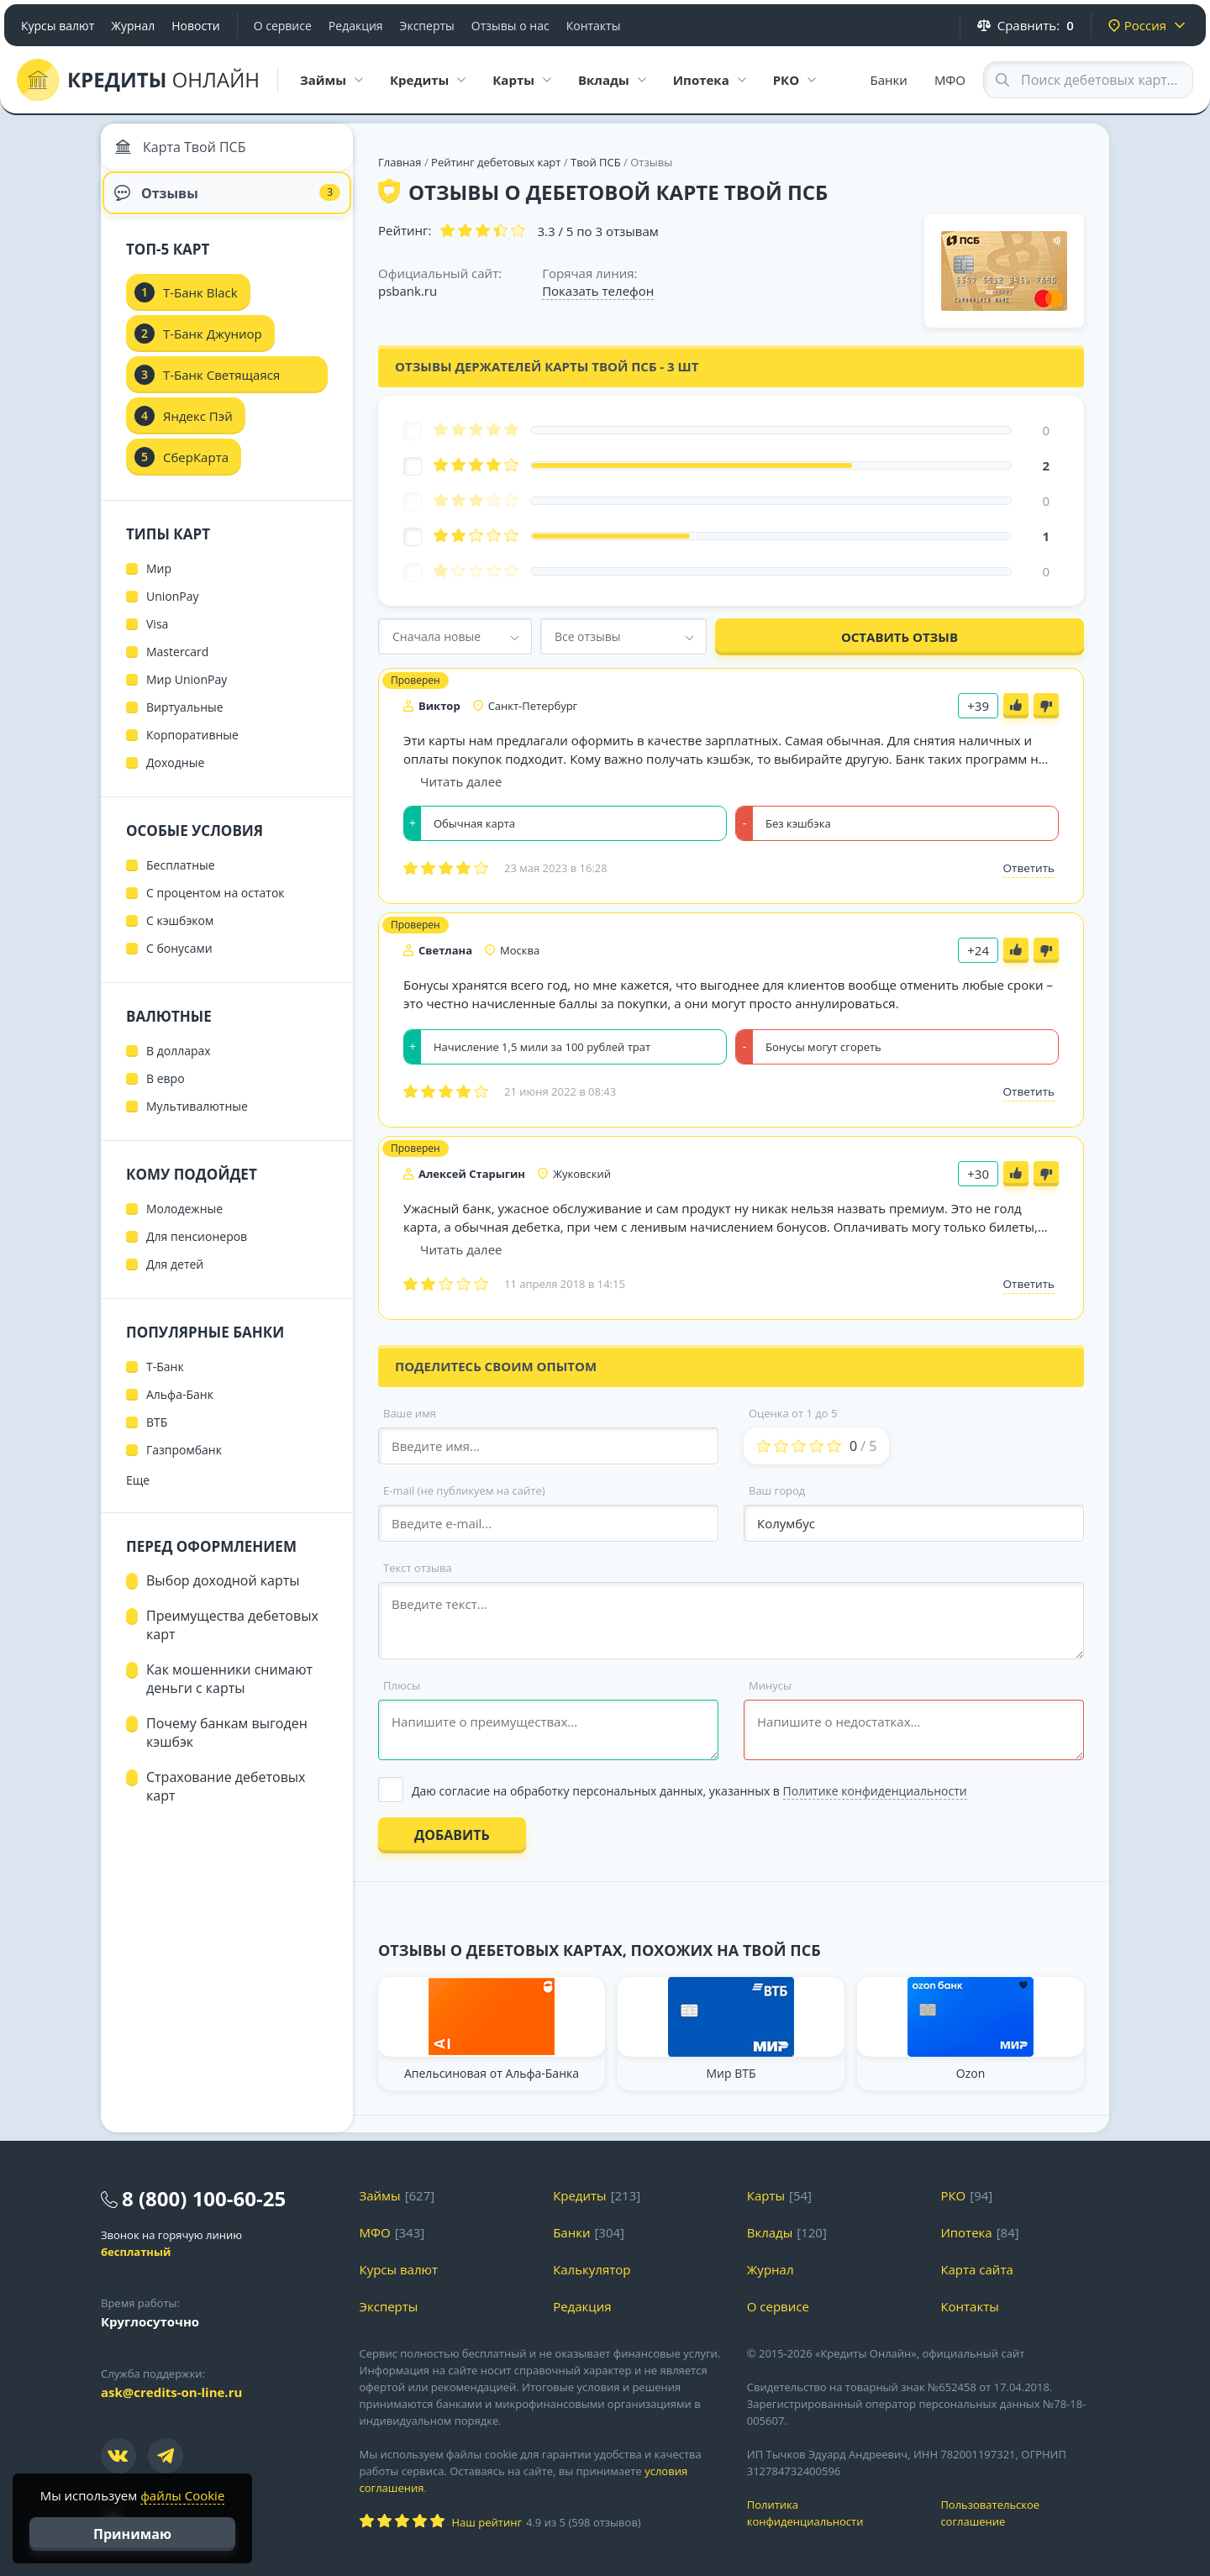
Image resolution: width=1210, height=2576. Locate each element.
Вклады (770, 2232)
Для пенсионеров (196, 1250)
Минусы (770, 1685)
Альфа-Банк (179, 1408)
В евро (165, 1092)
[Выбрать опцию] (730, 1791)
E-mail (464, 1490)
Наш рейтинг (487, 2522)
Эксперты (427, 26)
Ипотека (966, 2232)
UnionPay (172, 610)
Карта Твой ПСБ (184, 151)
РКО (952, 2195)
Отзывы (227, 201)
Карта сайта (976, 2269)
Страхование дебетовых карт (226, 1799)
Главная (400, 162)
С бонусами (179, 962)
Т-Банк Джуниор (212, 347)
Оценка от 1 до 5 (793, 1413)
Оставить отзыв (899, 636)
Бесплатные (180, 878)
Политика (831, 2513)
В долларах (178, 1064)
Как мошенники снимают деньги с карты (229, 1692)
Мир (158, 582)
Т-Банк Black (200, 305)
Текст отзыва (417, 1567)
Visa (157, 637)
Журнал (133, 26)
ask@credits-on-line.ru (171, 2392)
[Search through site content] (1088, 79)
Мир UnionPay (186, 693)
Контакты (593, 26)
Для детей (174, 1277)
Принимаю (132, 2534)
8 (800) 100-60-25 (204, 2198)
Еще (138, 1493)
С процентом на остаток (215, 906)
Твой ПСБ (596, 162)
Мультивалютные (197, 1120)
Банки (889, 79)
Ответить (1029, 867)
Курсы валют (57, 26)
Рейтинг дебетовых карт (497, 162)
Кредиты (580, 2195)
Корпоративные (192, 748)
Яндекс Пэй (198, 429)
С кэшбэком (179, 934)
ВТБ (156, 1435)
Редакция (356, 26)
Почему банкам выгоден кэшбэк (227, 1745)
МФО (949, 79)
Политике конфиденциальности (875, 1791)
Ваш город (777, 1490)
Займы (380, 2195)
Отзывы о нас (510, 26)
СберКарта (196, 470)
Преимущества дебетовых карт (232, 1638)
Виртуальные (185, 720)
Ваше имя (409, 1413)
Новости (195, 26)
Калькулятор (591, 2269)
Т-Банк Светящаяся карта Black (221, 393)
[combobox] (455, 636)
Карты (766, 2195)
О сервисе (283, 26)
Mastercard (177, 665)
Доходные (175, 776)
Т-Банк (165, 1380)
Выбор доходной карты (223, 1594)
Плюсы (401, 1685)
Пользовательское (1024, 2513)
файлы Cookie (182, 2495)
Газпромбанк (184, 1463)
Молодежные (184, 1222)
